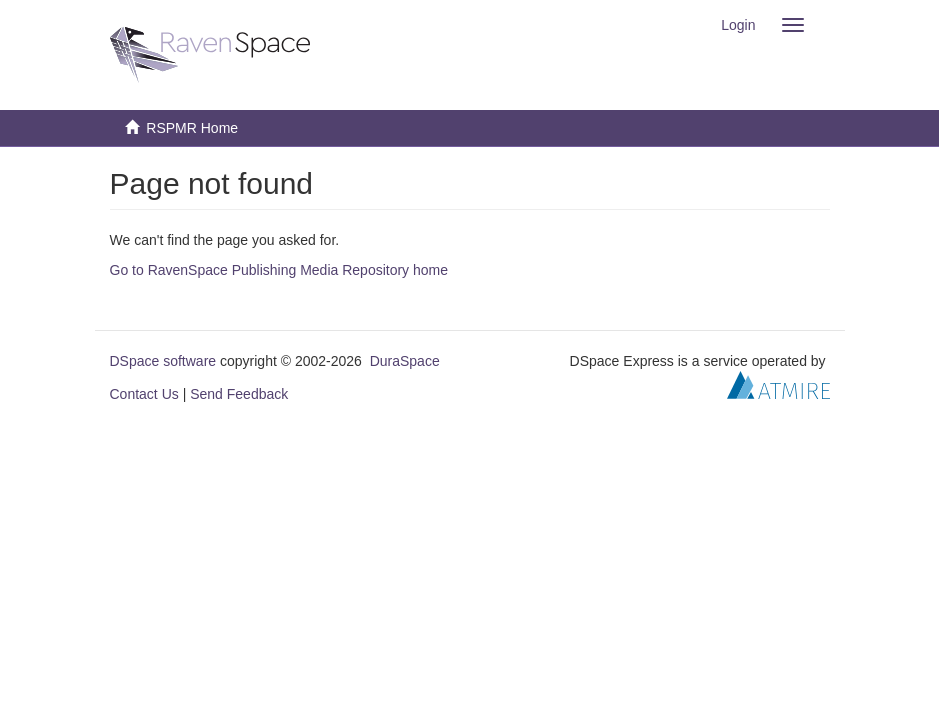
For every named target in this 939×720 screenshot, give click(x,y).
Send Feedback (239, 394)
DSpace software (163, 361)
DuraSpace (405, 361)
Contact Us (144, 394)
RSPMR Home (192, 128)
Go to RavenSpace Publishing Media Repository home (279, 270)
